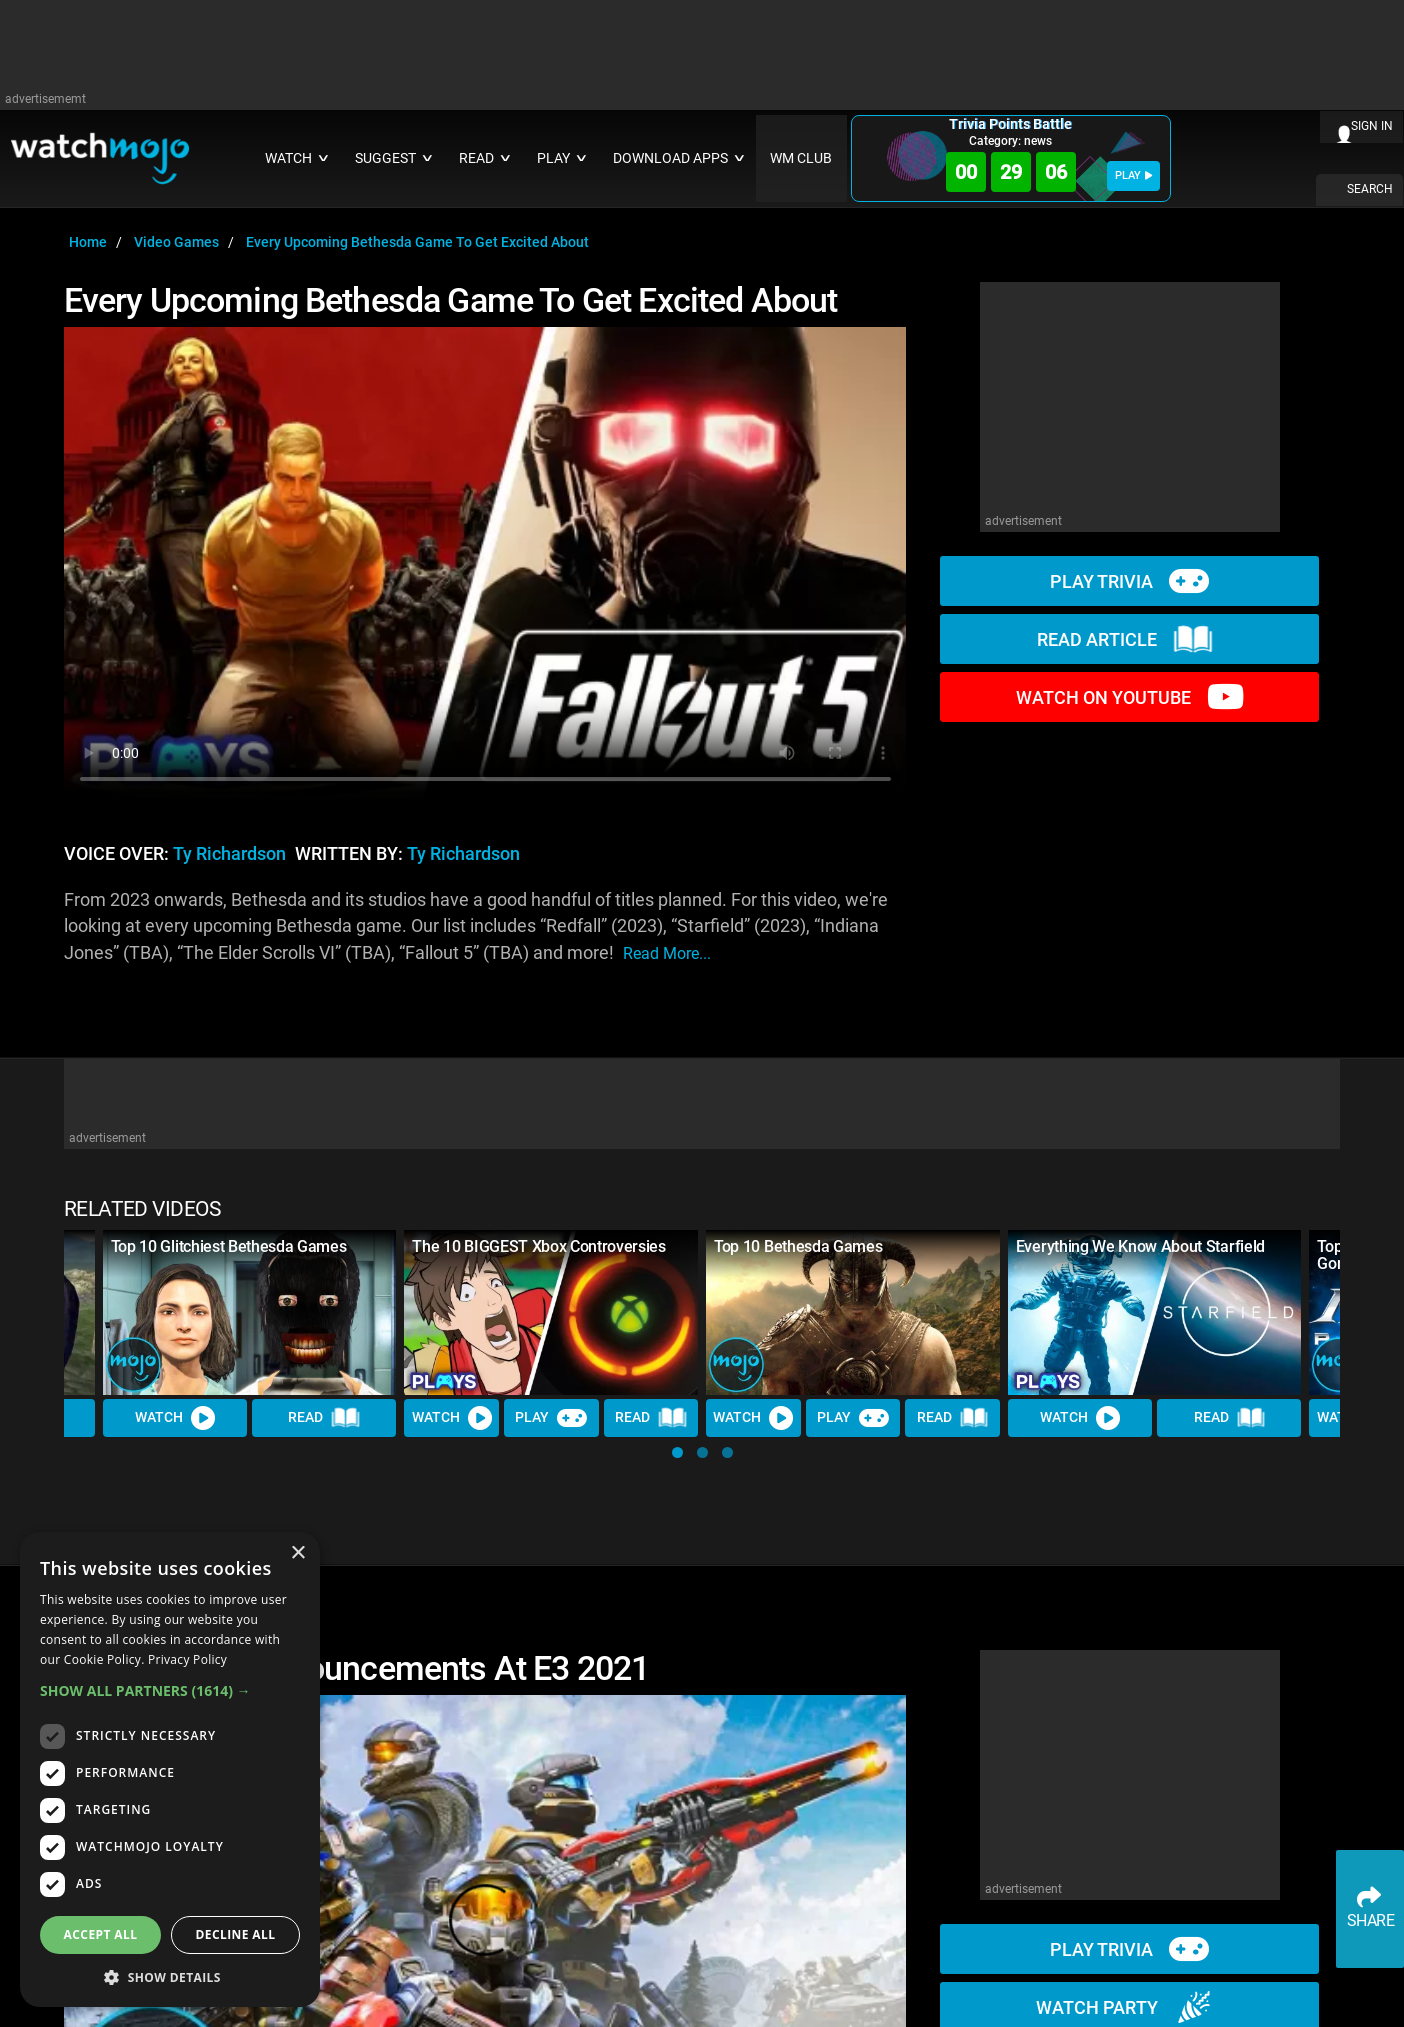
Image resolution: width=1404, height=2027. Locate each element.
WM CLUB (801, 158)
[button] (677, 1452)
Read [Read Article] (324, 1418)
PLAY (1133, 175)
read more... (667, 953)
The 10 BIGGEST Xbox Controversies (538, 1246)
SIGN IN (1372, 126)
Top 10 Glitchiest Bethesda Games (229, 1246)
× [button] (297, 1553)
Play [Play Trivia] (551, 1418)
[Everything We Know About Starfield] (1155, 1312)
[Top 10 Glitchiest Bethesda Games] (250, 1312)
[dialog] (170, 1769)
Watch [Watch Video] (175, 1418)
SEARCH (1370, 189)
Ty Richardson (229, 854)
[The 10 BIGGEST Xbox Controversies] (551, 1312)
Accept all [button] (101, 1934)
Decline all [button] (236, 1934)
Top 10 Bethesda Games (798, 1246)
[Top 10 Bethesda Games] (853, 1312)
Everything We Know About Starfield (1140, 1246)
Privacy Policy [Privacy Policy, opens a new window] (187, 1659)
